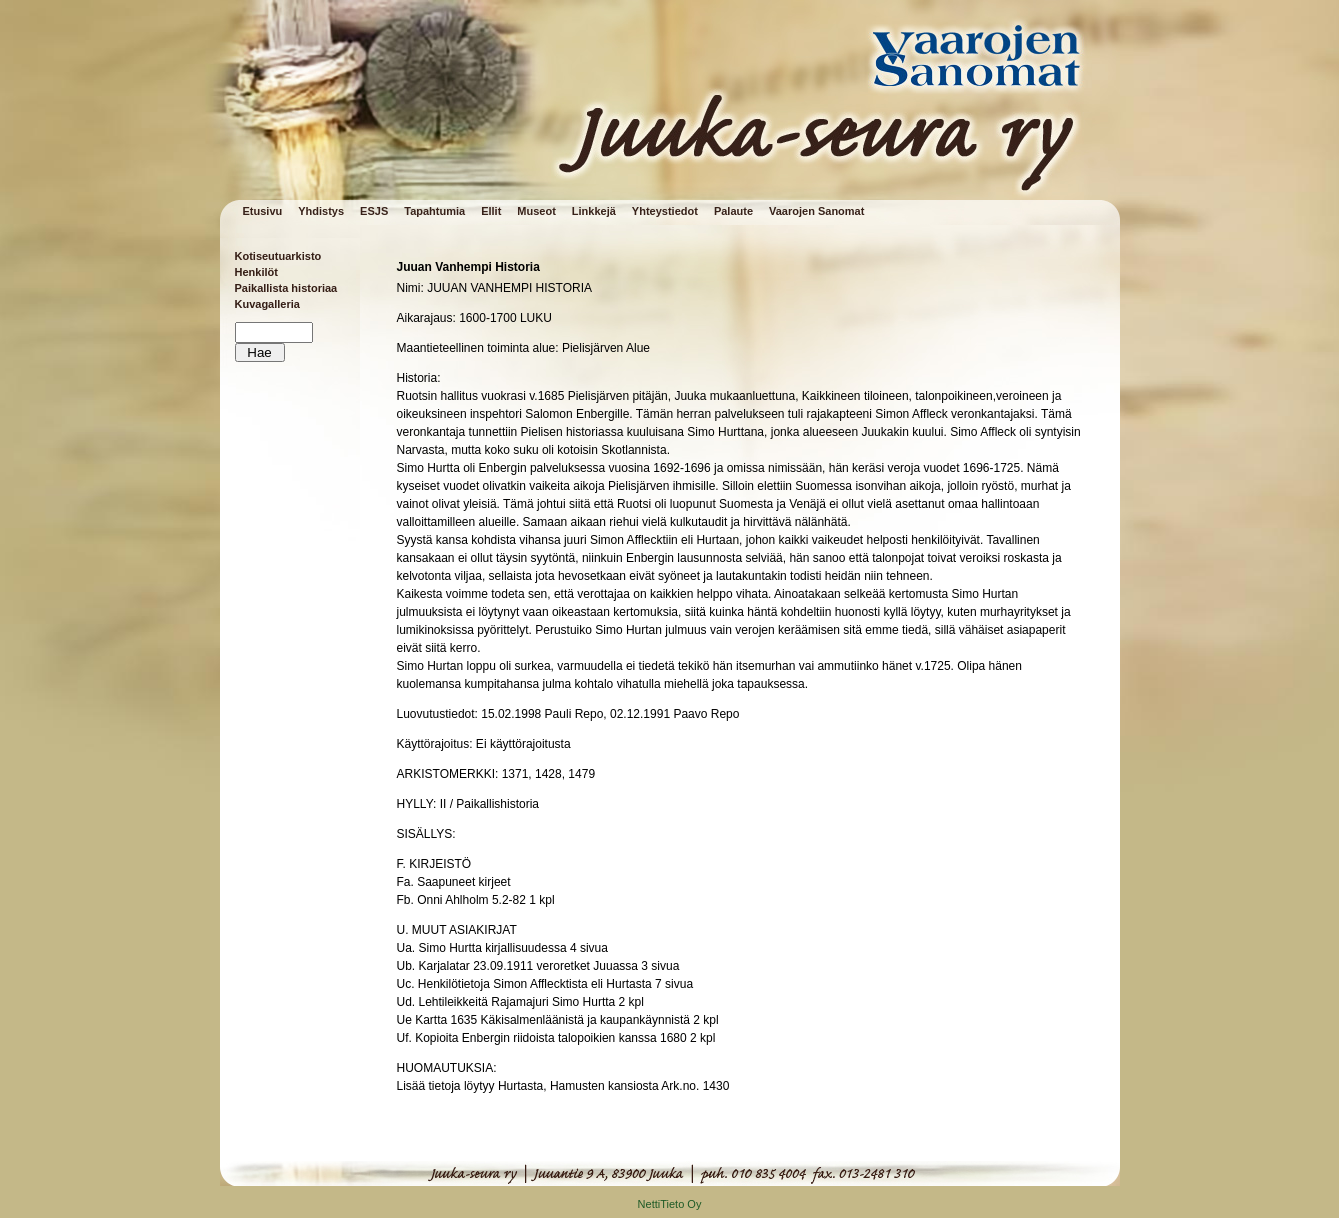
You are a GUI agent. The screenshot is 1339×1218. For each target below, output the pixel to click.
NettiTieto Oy (670, 1204)
